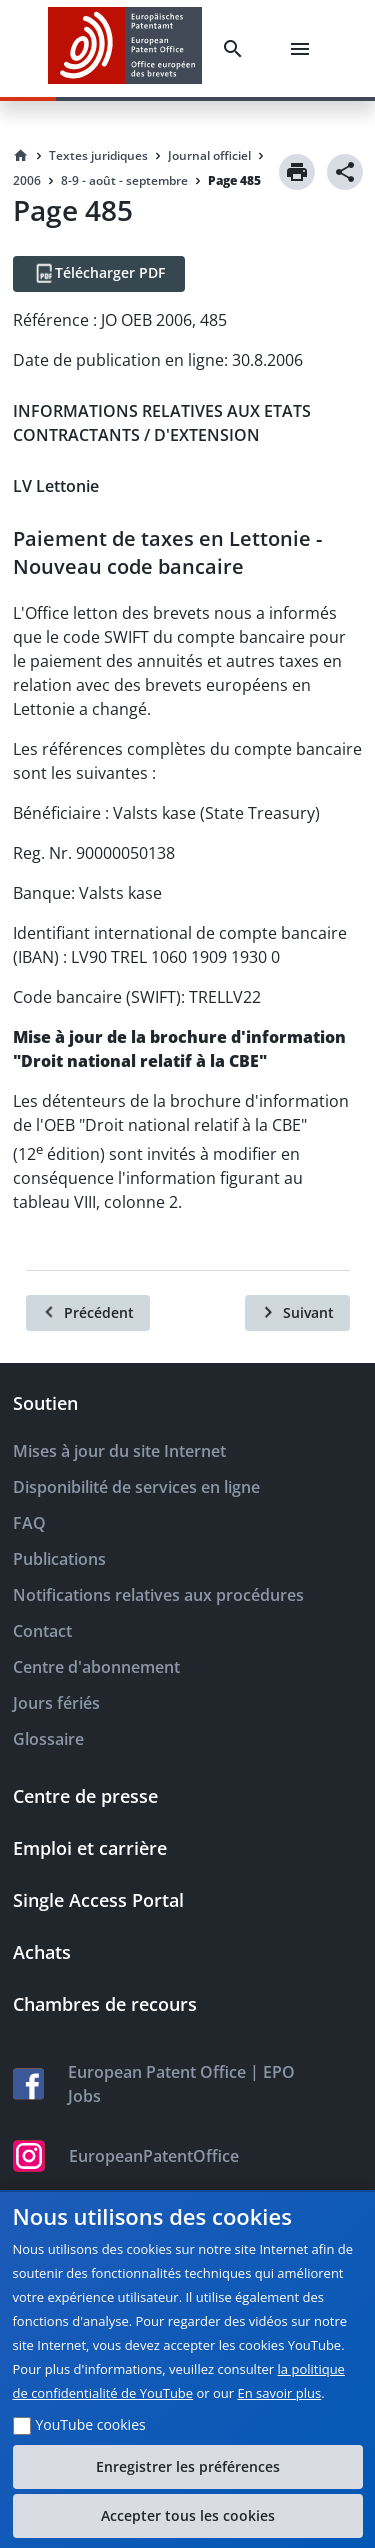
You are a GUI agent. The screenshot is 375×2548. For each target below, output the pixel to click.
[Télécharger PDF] (99, 274)
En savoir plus (280, 2393)
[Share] (345, 172)
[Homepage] (21, 156)
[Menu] (304, 49)
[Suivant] (297, 1313)
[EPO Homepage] (125, 48)
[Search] (237, 49)
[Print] (297, 172)
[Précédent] (88, 1313)
